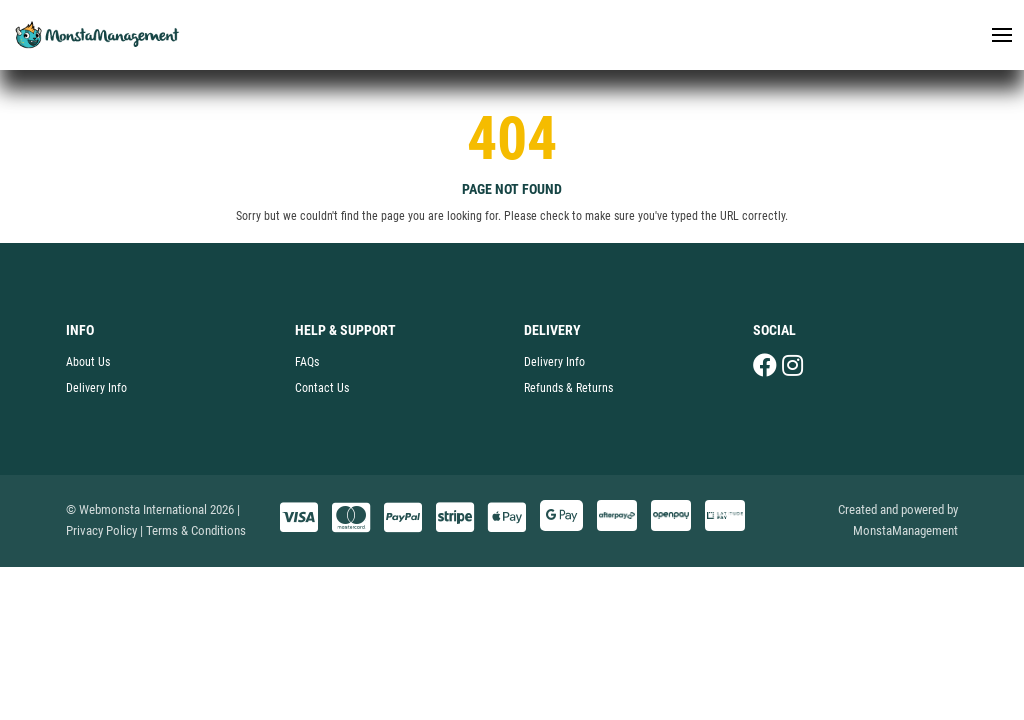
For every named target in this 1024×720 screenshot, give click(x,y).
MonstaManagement (905, 530)
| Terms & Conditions (193, 530)
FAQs (307, 362)
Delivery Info (96, 388)
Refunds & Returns (568, 388)
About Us (88, 362)
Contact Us (322, 388)
